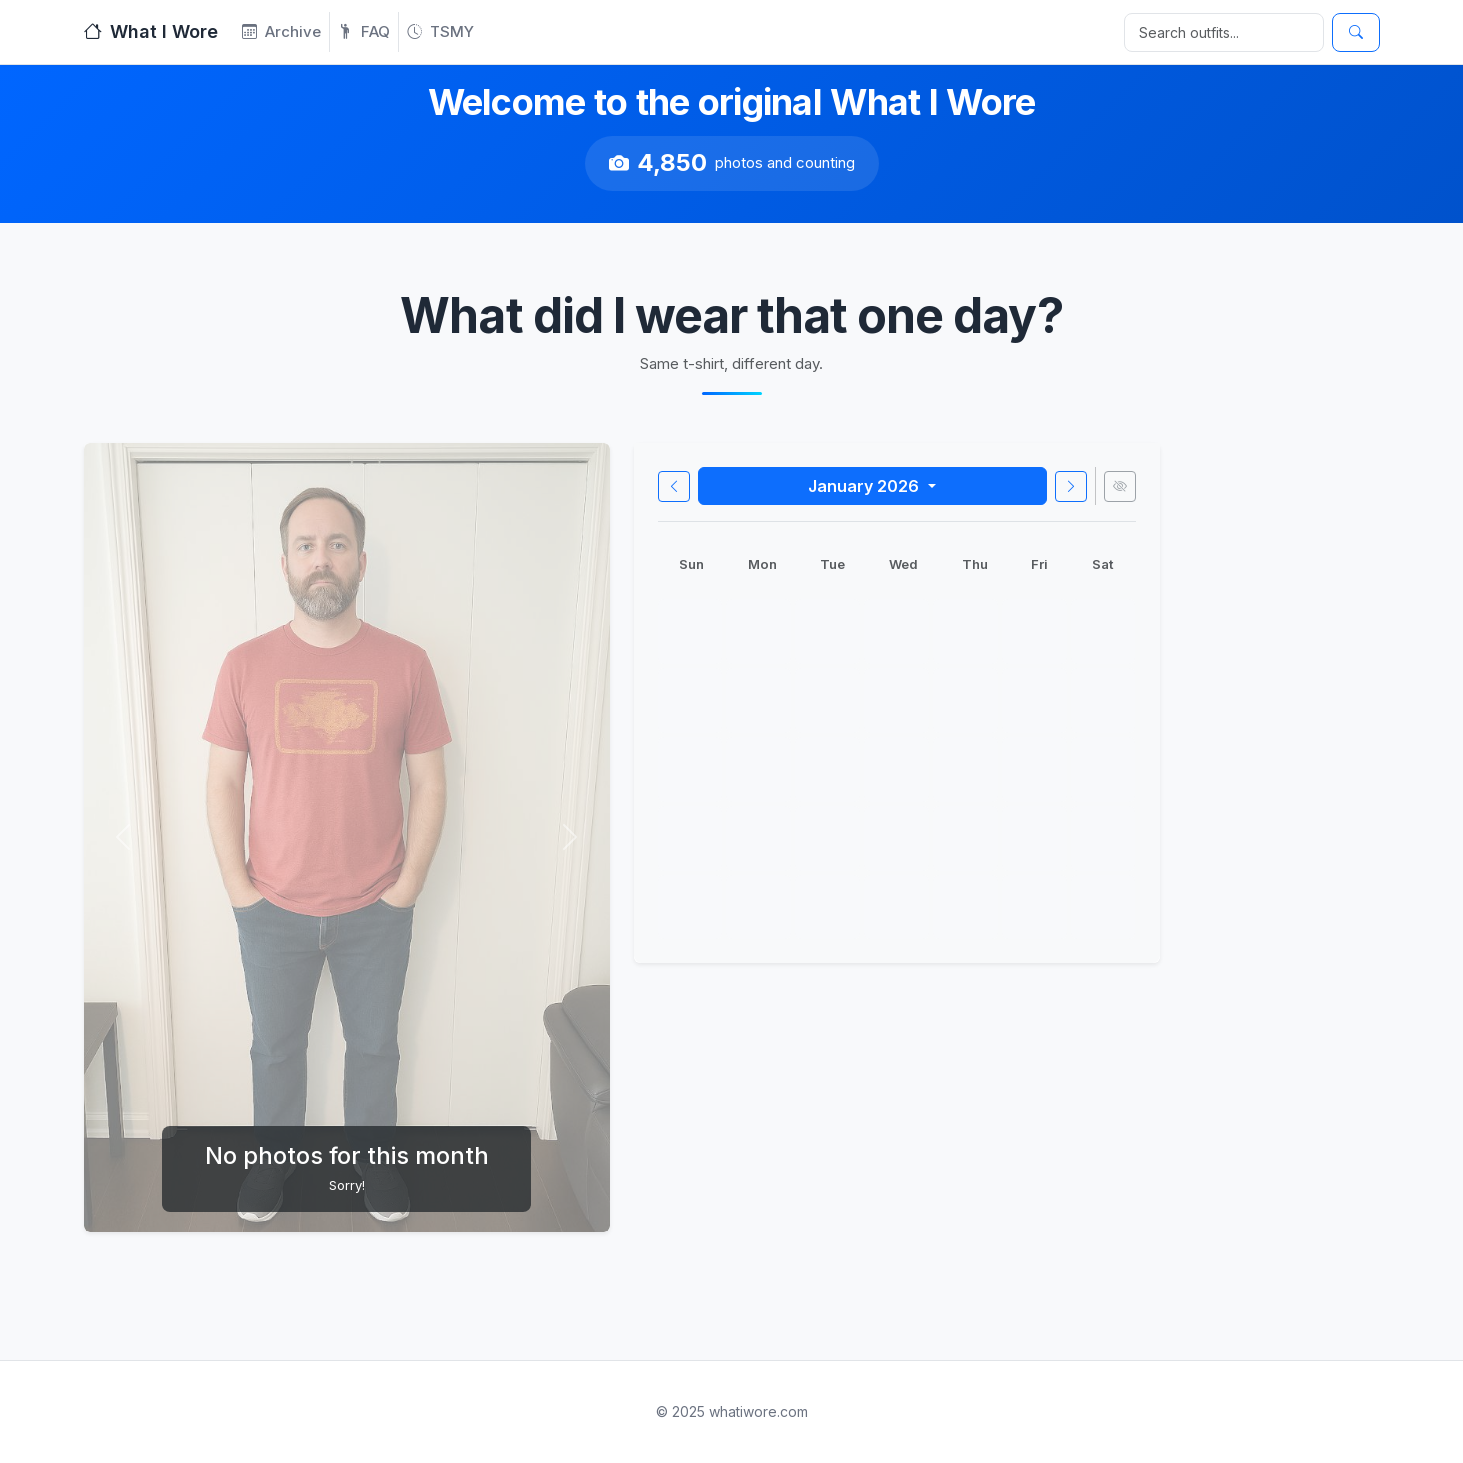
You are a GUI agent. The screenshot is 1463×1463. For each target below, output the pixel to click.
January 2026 (865, 486)
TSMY (440, 31)
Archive (281, 31)
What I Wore (151, 31)
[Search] (1224, 32)
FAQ (364, 31)
